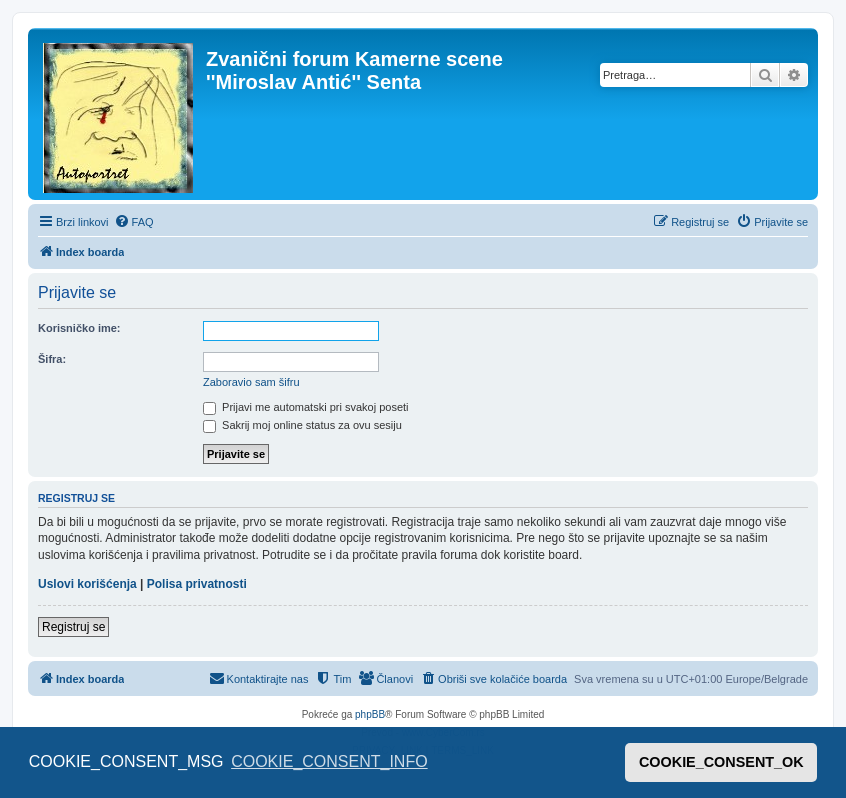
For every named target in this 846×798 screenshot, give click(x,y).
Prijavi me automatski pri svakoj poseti (306, 407)
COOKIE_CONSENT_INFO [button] (329, 761)
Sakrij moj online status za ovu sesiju (302, 425)
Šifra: (52, 359)
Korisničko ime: (79, 328)
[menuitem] (134, 222)
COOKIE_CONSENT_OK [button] (721, 762)
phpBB (370, 714)
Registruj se (73, 627)
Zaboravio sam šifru (251, 382)
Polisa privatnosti (197, 584)
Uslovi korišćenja (87, 584)
